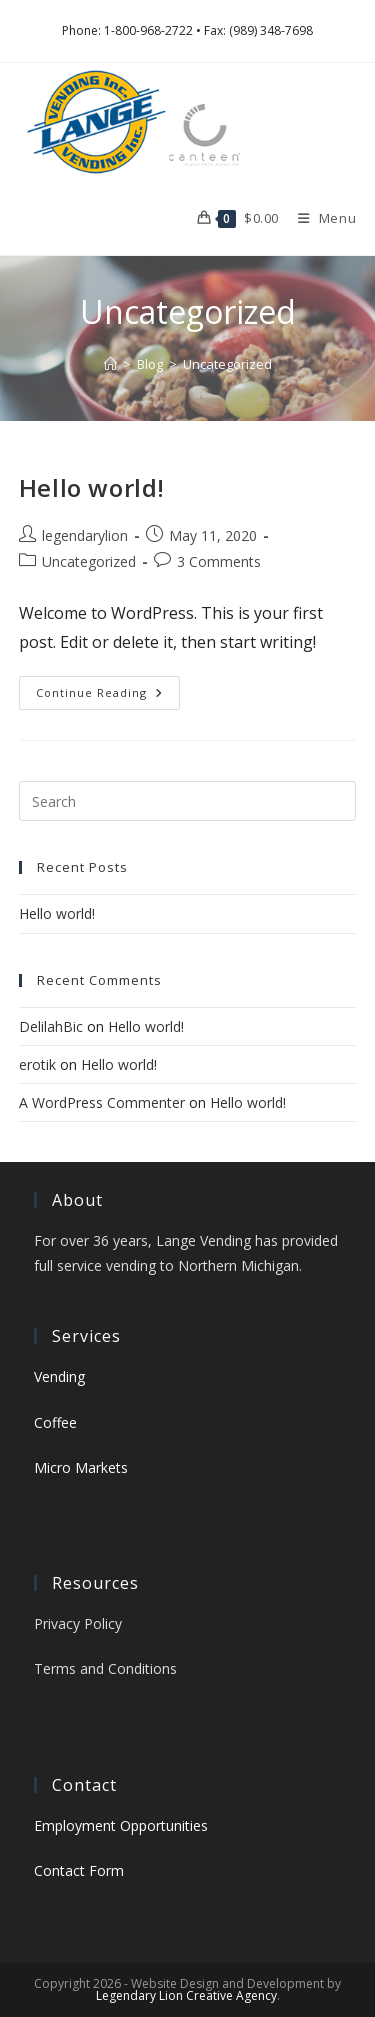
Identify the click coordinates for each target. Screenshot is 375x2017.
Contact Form (79, 1870)
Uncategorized (227, 364)
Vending (59, 1376)
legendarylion (85, 535)
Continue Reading (108, 696)
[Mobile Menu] (320, 218)
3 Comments (219, 561)
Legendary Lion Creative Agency (186, 1995)
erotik (37, 1064)
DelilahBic (51, 1026)
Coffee (55, 1422)
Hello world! (92, 487)
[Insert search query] (188, 801)
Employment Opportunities (121, 1825)
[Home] (110, 364)
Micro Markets (81, 1467)
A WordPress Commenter (102, 1102)
